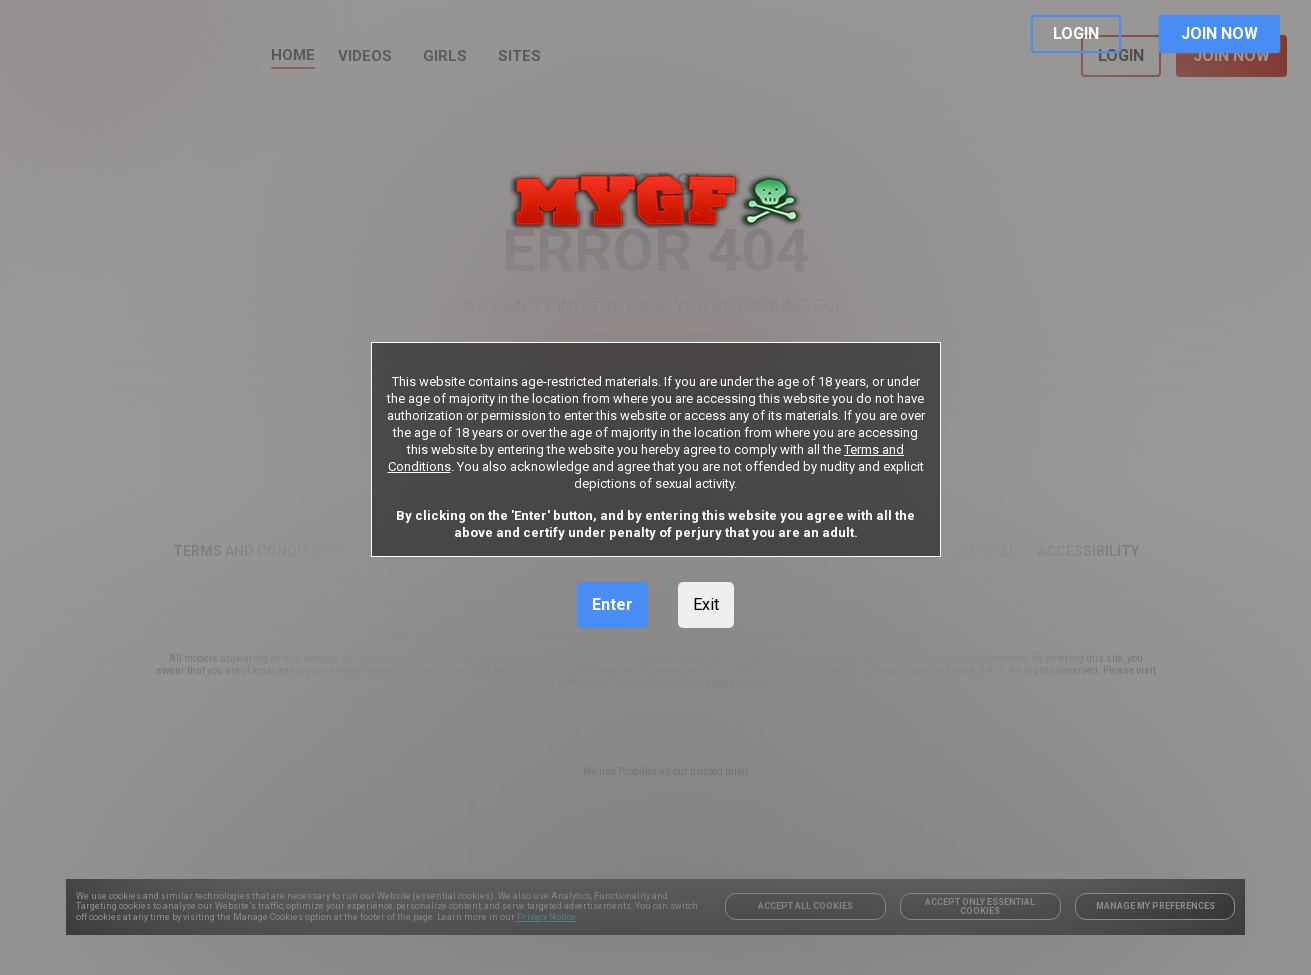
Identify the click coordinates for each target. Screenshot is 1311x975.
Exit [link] (706, 604)
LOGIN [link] (1076, 33)
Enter (612, 604)
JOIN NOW (1219, 33)
